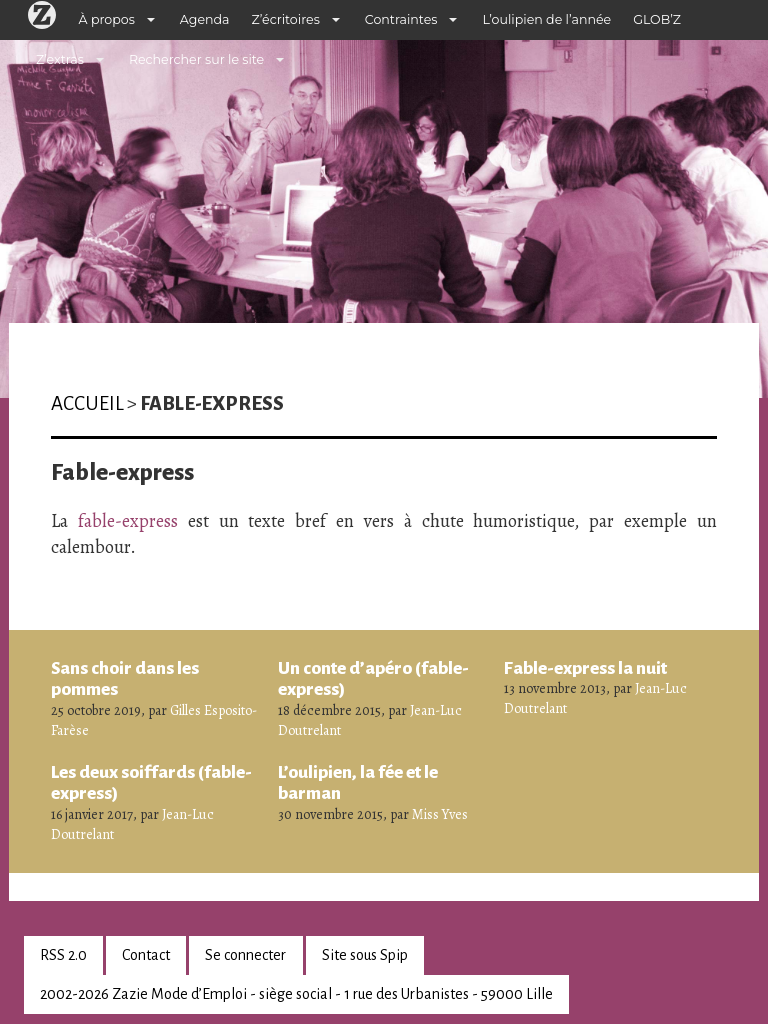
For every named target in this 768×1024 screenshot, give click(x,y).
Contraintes (401, 19)
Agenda (205, 19)
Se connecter (245, 955)
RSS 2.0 (63, 955)
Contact (146, 955)
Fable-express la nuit (585, 668)
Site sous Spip (365, 955)
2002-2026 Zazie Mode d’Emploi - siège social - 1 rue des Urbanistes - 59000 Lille (296, 994)
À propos (107, 19)
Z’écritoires (286, 19)
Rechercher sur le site (196, 59)
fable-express (128, 521)
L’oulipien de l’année (546, 19)
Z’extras (60, 59)
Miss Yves (440, 814)
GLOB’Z (657, 19)
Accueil (87, 403)
